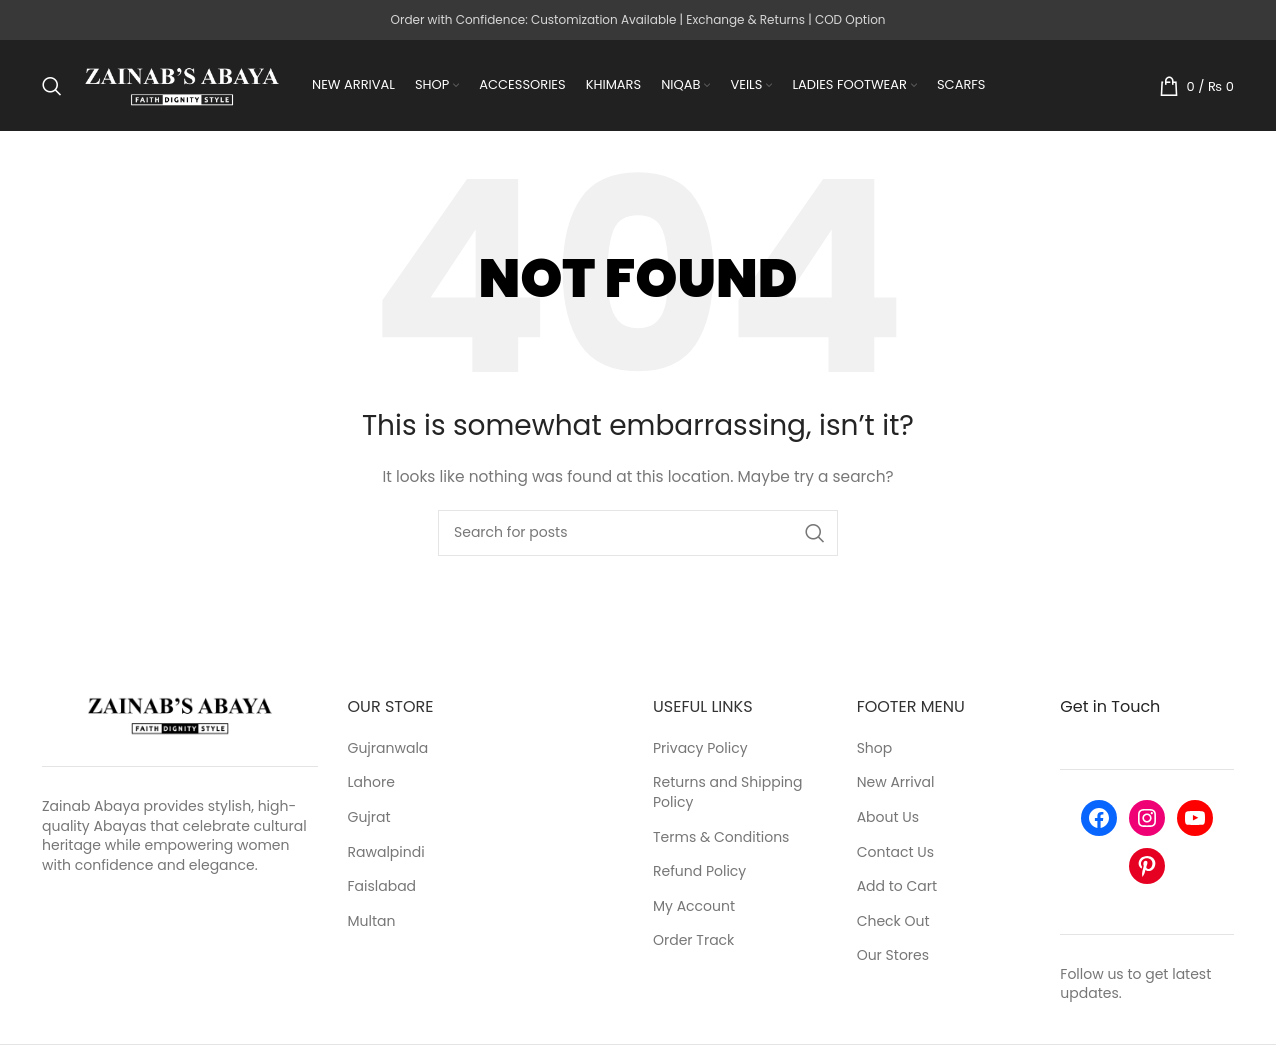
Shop (875, 750)
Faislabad (382, 889)
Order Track (693, 943)
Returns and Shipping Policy (728, 795)
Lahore (371, 785)
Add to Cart (897, 889)
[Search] (52, 87)
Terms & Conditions (721, 839)
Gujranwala (388, 750)
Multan (372, 923)
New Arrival (896, 785)
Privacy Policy (700, 750)
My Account (694, 908)
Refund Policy (699, 874)
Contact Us (895, 854)
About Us (888, 820)
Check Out (893, 923)
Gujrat (369, 820)
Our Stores (893, 958)
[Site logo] (182, 86)
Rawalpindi (386, 854)
